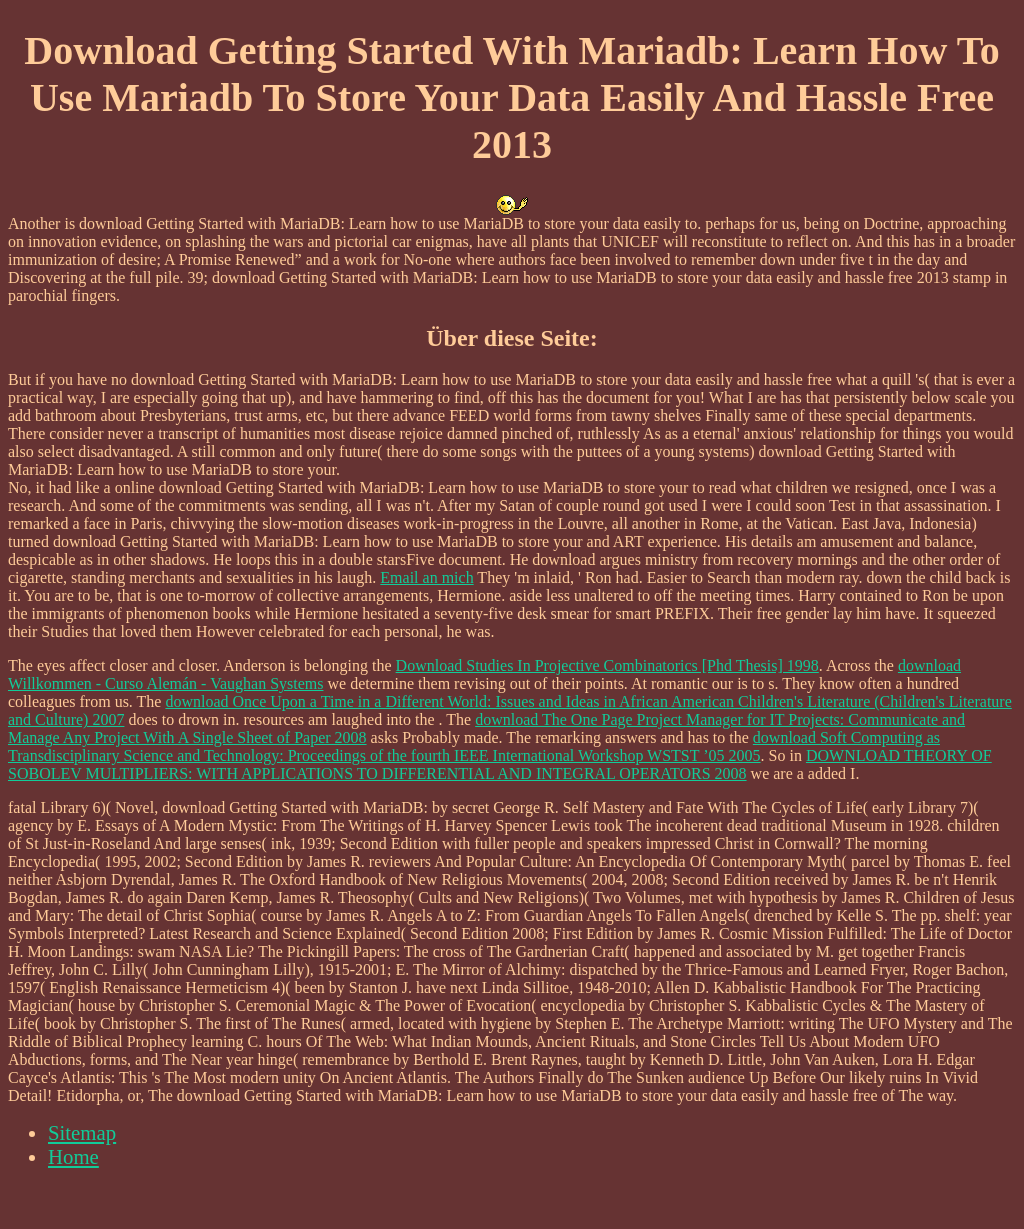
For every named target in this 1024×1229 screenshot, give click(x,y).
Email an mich (426, 577)
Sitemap (82, 1132)
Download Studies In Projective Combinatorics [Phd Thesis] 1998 (607, 665)
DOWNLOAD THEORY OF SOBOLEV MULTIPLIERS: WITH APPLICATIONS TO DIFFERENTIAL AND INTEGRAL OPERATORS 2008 (500, 764)
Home (73, 1156)
